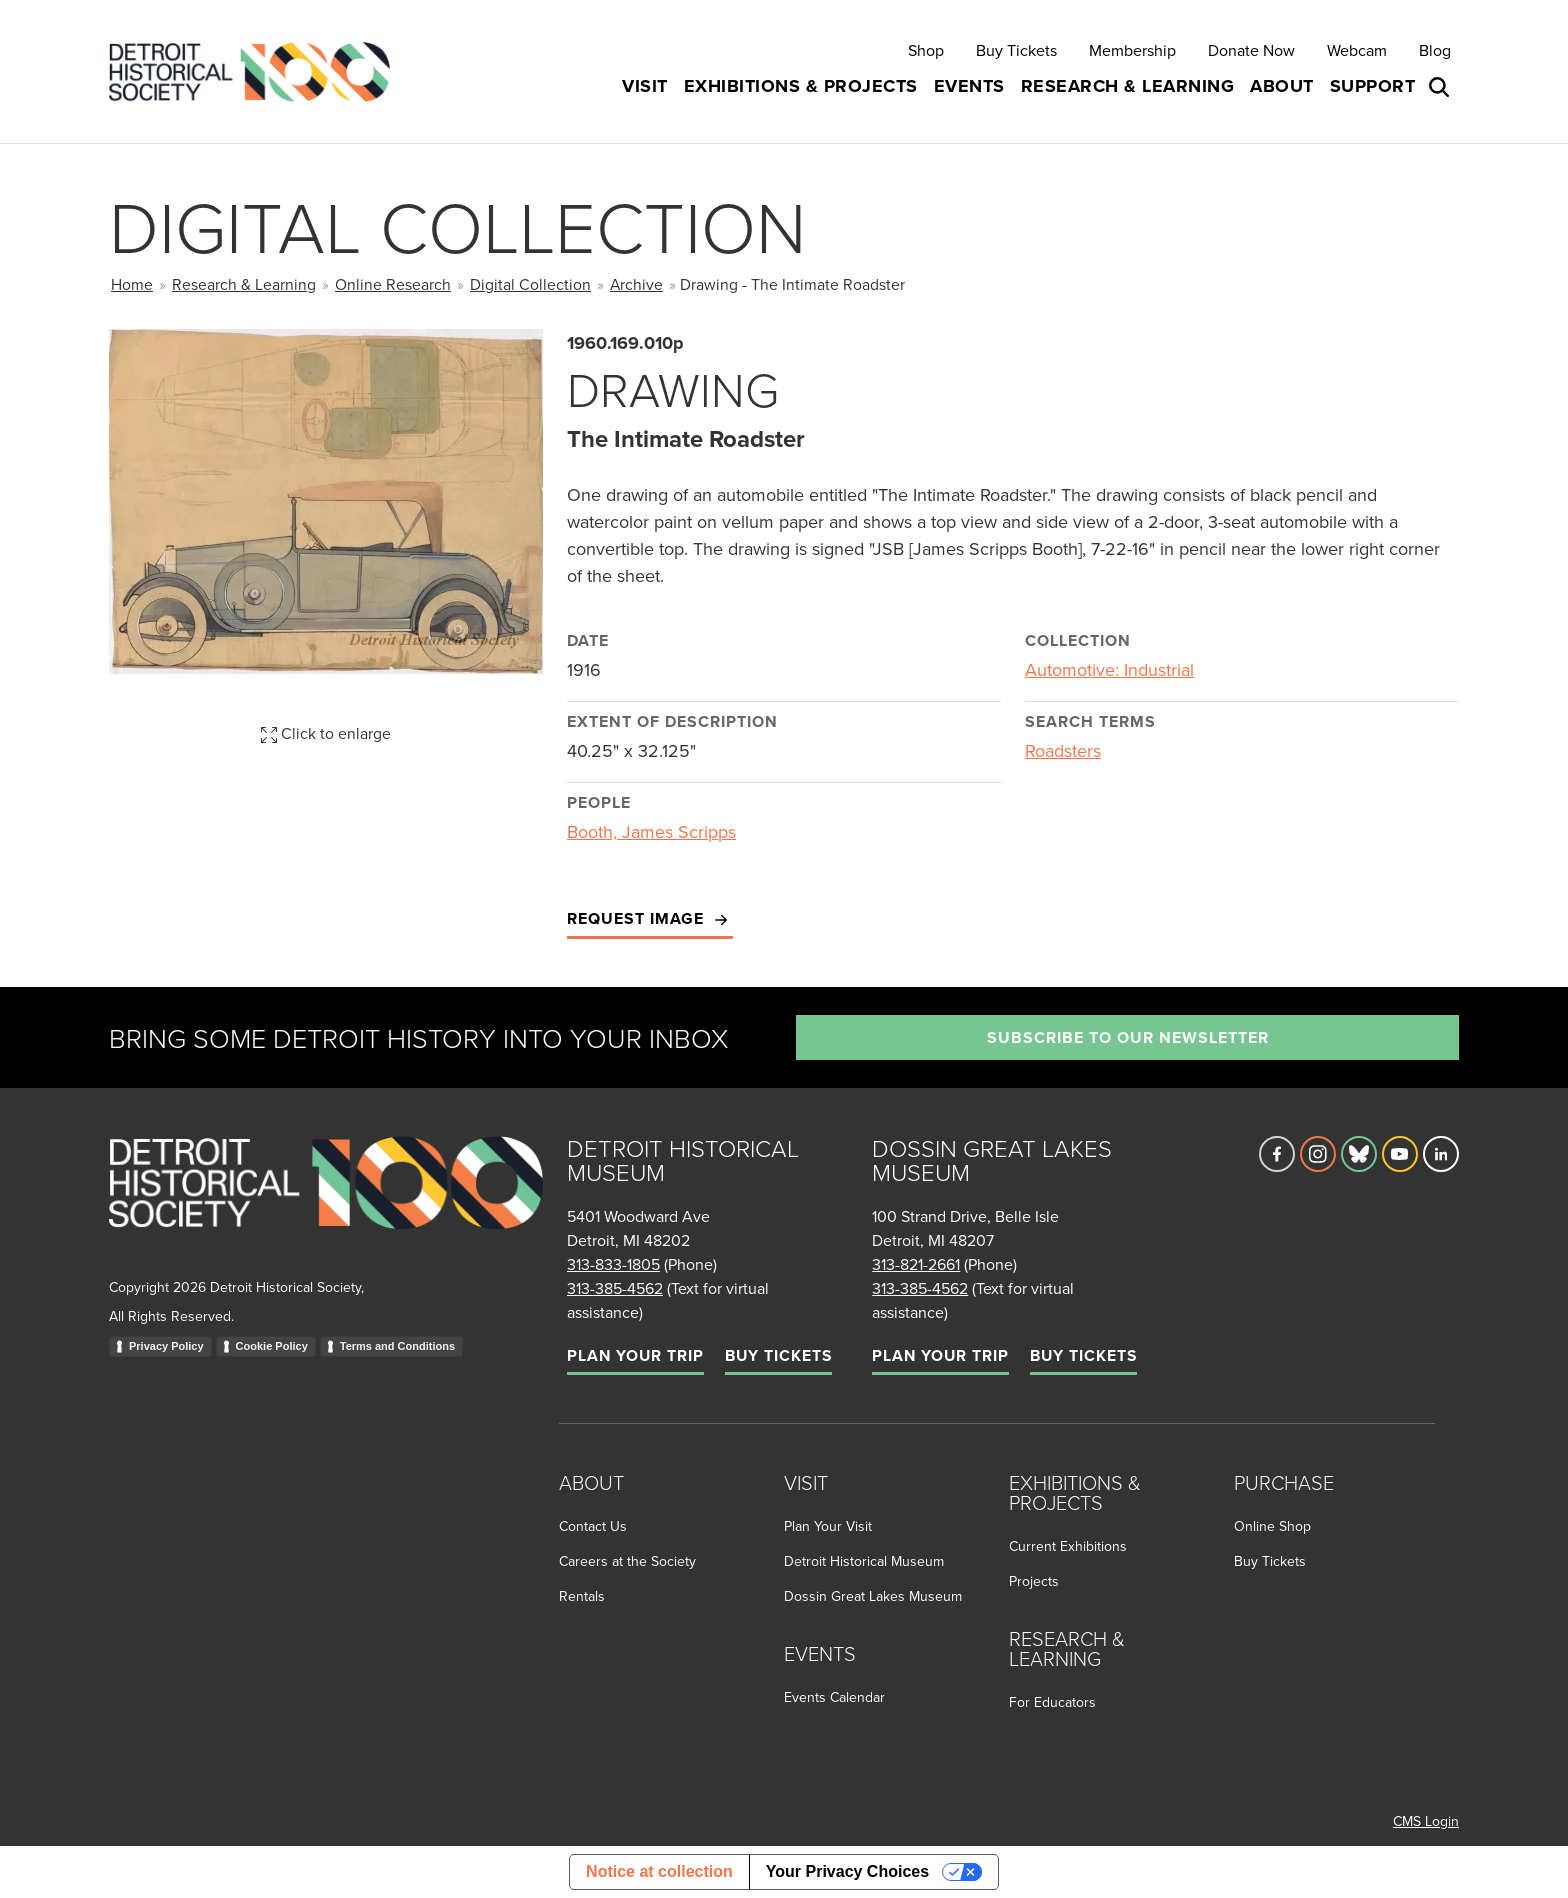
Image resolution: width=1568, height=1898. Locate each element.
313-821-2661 (916, 1264)
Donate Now (1251, 50)
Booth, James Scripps (651, 831)
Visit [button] (645, 86)
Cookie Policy (272, 1346)
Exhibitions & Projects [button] (801, 86)
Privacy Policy (166, 1346)
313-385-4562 (615, 1288)
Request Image (650, 919)
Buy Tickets (1016, 50)
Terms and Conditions (397, 1346)
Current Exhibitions (1068, 1546)
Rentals (582, 1596)
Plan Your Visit (828, 1526)
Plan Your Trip (635, 1355)
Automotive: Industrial (1109, 669)
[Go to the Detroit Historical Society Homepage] (257, 71)
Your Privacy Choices (847, 1871)
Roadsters (1063, 750)
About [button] (1282, 86)
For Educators (1052, 1702)
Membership (1132, 50)
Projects (1034, 1581)
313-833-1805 (613, 1264)
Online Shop (1272, 1526)
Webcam (1357, 50)
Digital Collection (530, 284)
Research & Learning (244, 284)
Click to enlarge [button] (326, 733)
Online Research (393, 284)
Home (132, 284)
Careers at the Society (627, 1561)
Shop (926, 50)
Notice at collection (659, 1871)
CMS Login (1426, 1821)
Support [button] (1373, 86)
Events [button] (969, 86)
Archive (636, 284)
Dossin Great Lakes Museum (873, 1596)
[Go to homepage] (326, 1204)
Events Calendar (834, 1697)
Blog (1435, 50)
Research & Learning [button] (1128, 86)
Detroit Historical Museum (864, 1561)
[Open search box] (1441, 87)
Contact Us (593, 1526)
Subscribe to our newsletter (1128, 1037)
